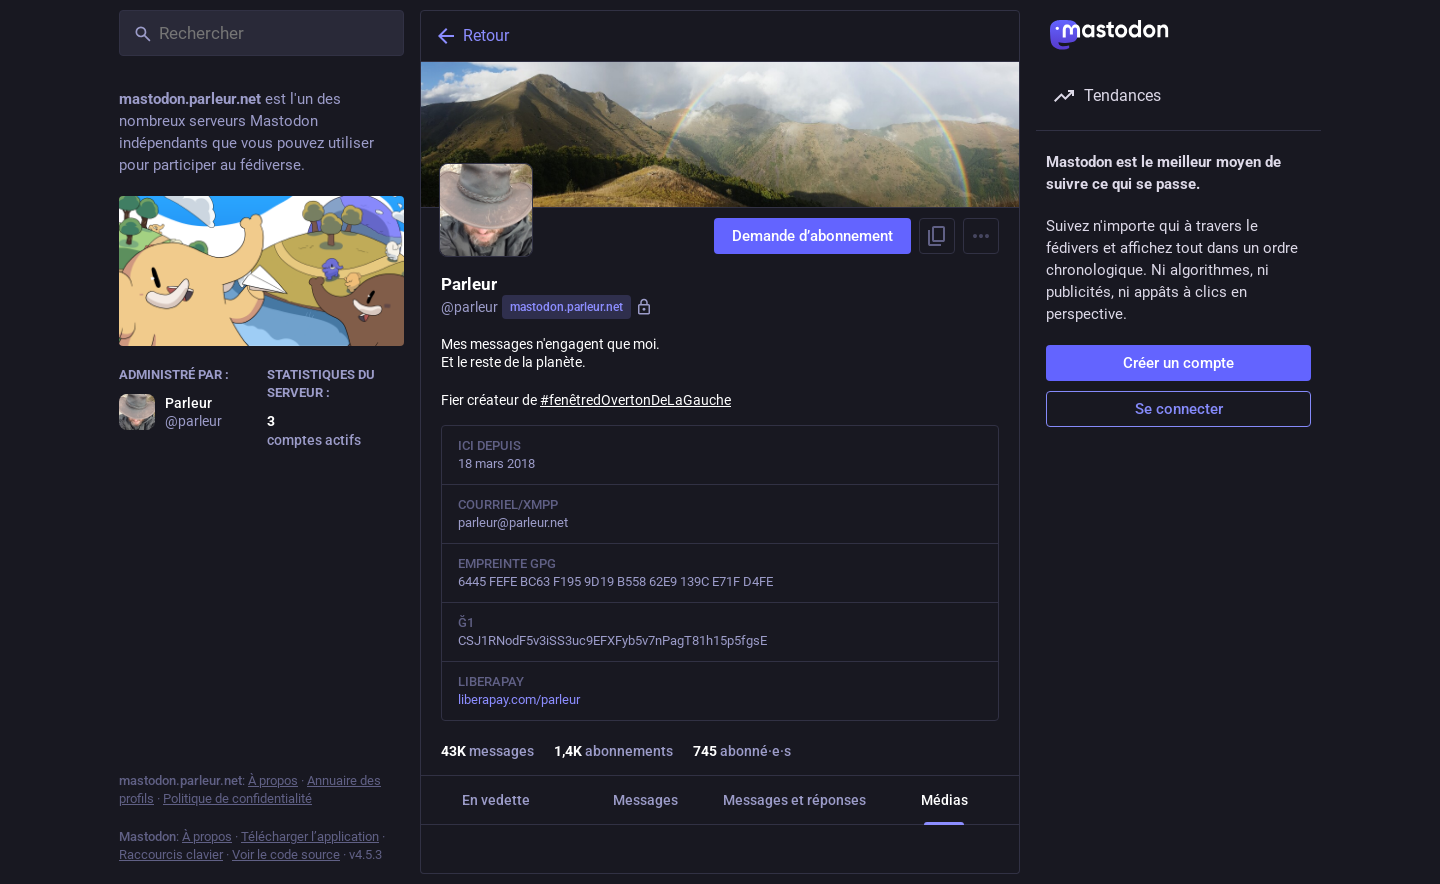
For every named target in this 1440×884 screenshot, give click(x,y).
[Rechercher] (261, 33)
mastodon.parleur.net (566, 307)
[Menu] (981, 236)
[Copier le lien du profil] (937, 236)
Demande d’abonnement (812, 236)
